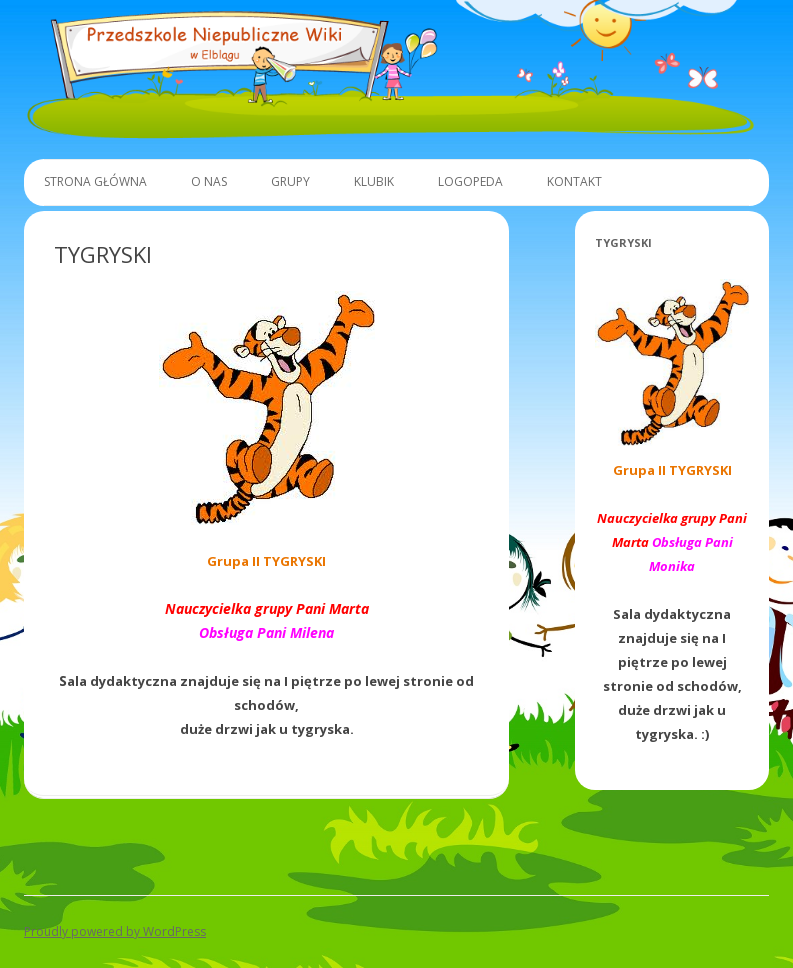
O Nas (209, 181)
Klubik (374, 181)
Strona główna (95, 181)
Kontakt (574, 181)
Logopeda (470, 181)
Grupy (290, 181)
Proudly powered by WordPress (115, 931)
